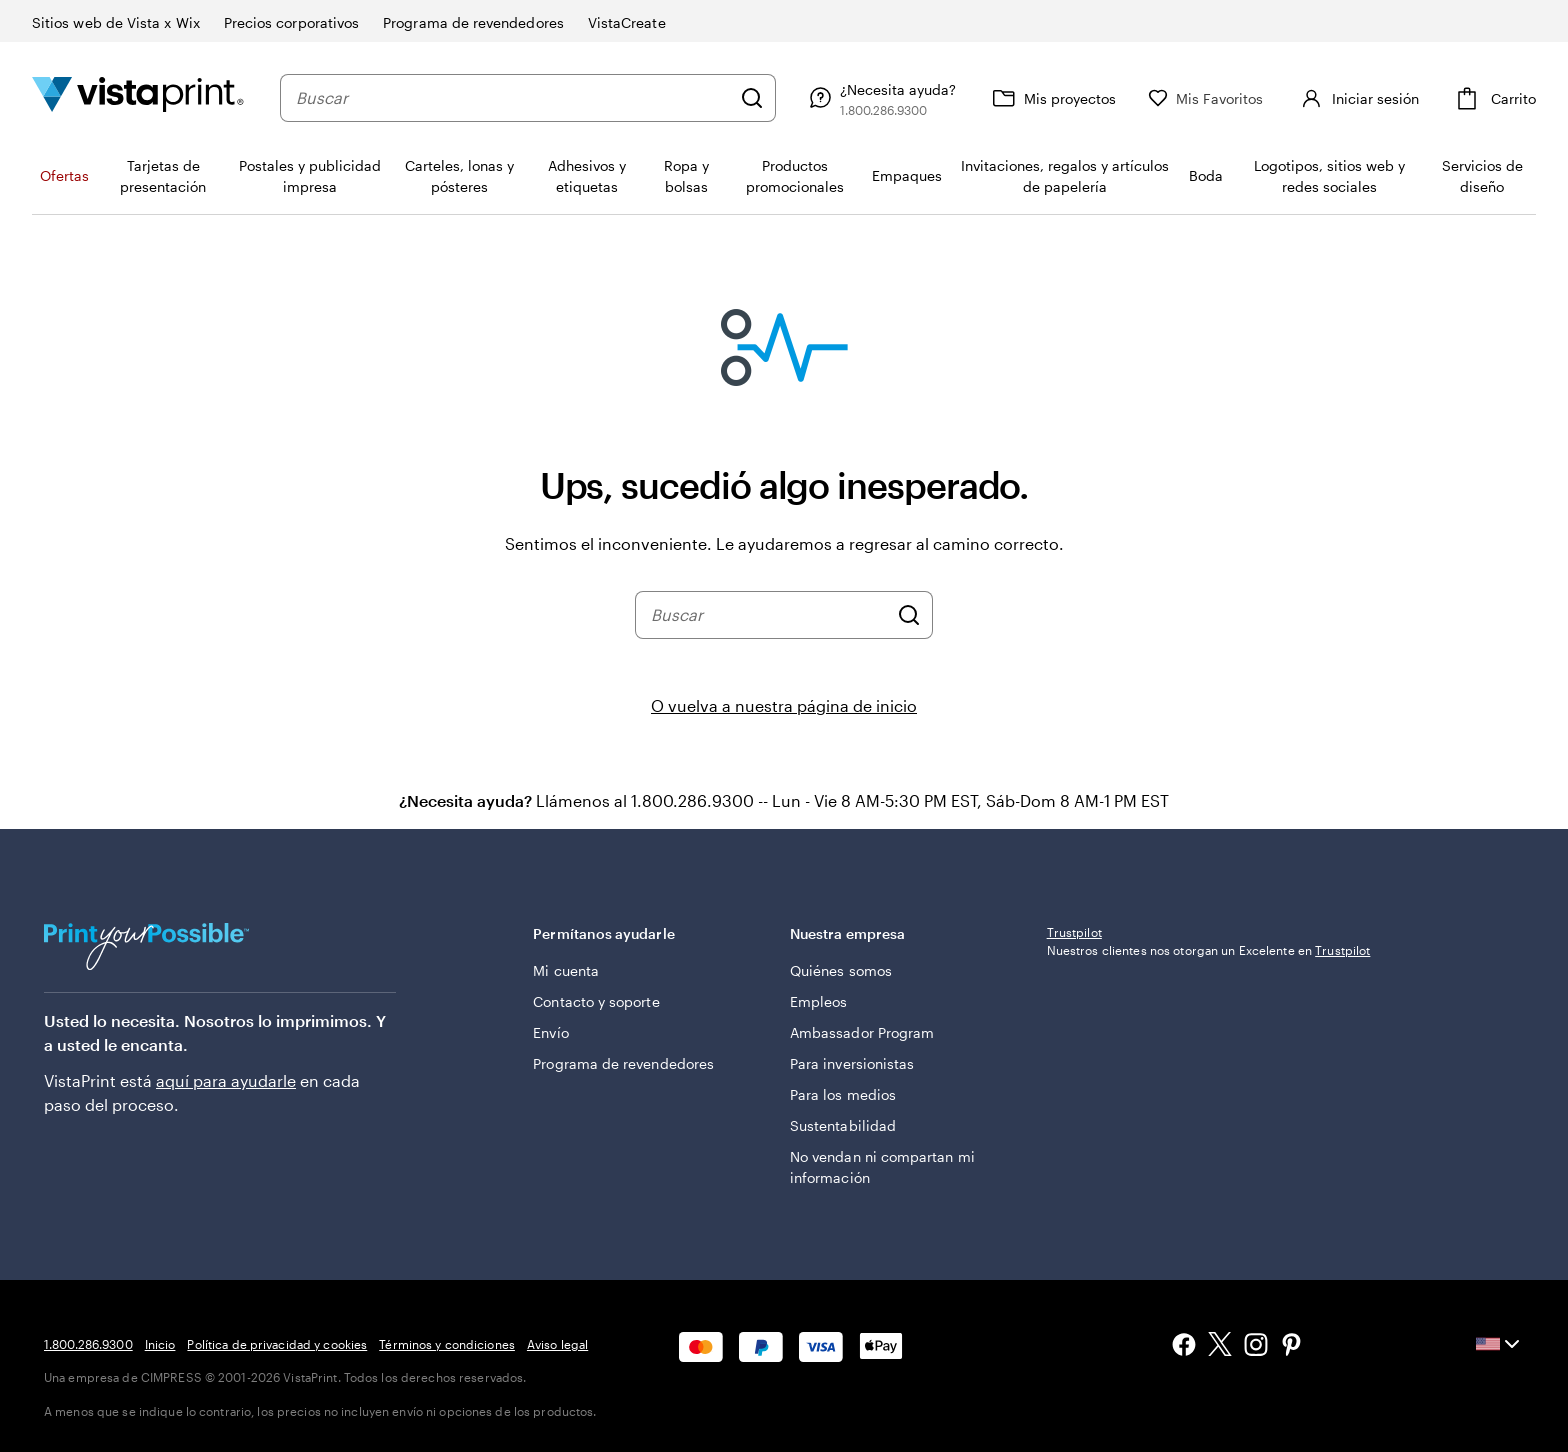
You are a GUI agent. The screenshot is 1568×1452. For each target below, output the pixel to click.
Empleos (819, 1001)
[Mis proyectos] (1052, 98)
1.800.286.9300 (88, 1344)
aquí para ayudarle (226, 1080)
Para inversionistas (852, 1063)
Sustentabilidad (843, 1125)
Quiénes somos (841, 970)
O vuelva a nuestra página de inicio (784, 705)
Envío (550, 1032)
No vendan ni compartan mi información (882, 1167)
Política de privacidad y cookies (277, 1344)
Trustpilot (1074, 932)
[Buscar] (752, 98)
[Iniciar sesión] (1357, 98)
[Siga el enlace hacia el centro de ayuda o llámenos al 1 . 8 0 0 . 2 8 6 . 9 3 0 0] (880, 98)
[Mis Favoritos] (1206, 98)
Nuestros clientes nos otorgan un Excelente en (1209, 950)
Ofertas (64, 175)
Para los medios (843, 1094)
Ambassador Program (862, 1032)
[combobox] (513, 98)
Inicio (160, 1344)
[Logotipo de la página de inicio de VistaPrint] (138, 97)
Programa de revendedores (623, 1063)
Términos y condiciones (447, 1344)
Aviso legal (557, 1344)
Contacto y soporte (596, 1001)
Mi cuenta (566, 970)
